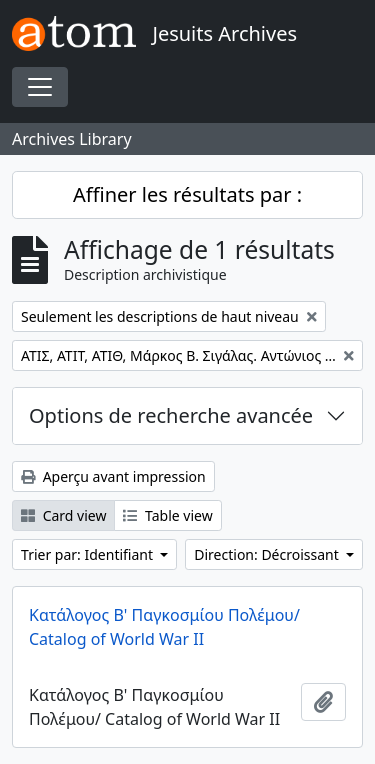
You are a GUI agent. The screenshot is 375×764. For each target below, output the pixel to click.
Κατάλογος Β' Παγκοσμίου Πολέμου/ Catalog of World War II (164, 627)
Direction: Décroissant (268, 554)
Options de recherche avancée (171, 415)
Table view (167, 515)
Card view (63, 515)
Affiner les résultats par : (187, 194)
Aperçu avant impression (113, 476)
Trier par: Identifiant (89, 554)
